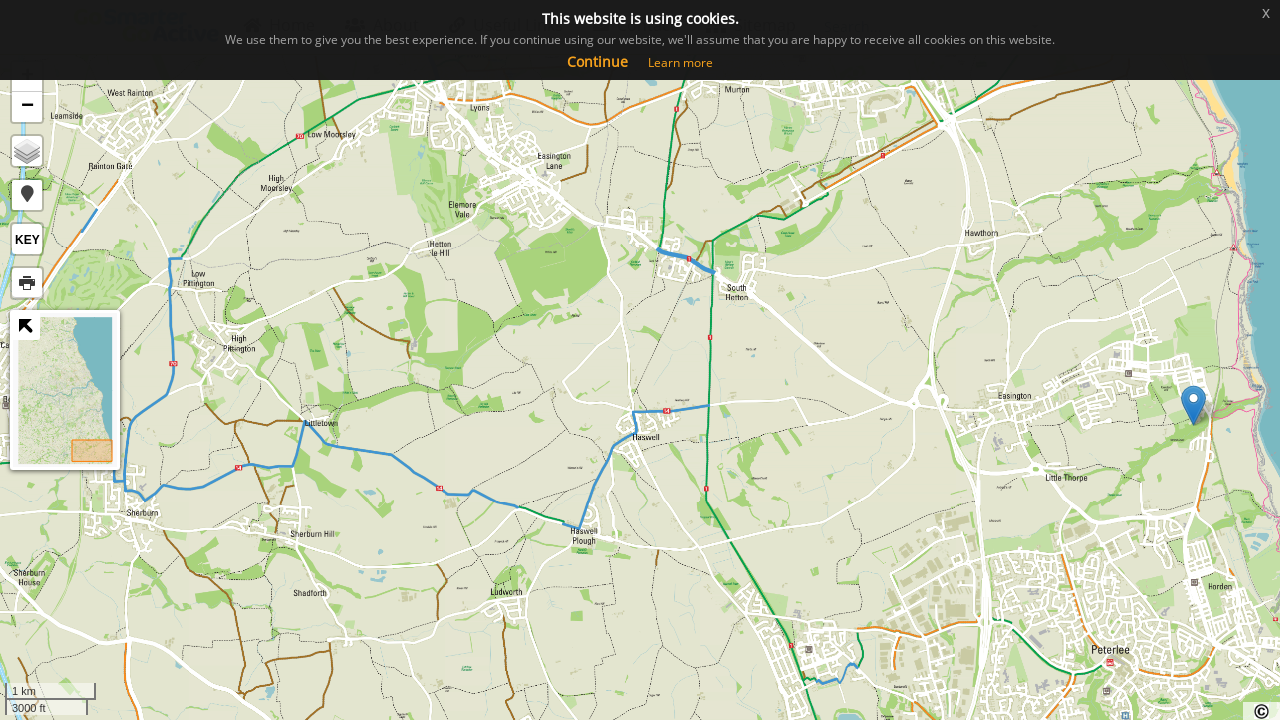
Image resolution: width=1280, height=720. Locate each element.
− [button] (27, 107)
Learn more (680, 62)
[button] (27, 195)
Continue (597, 61)
